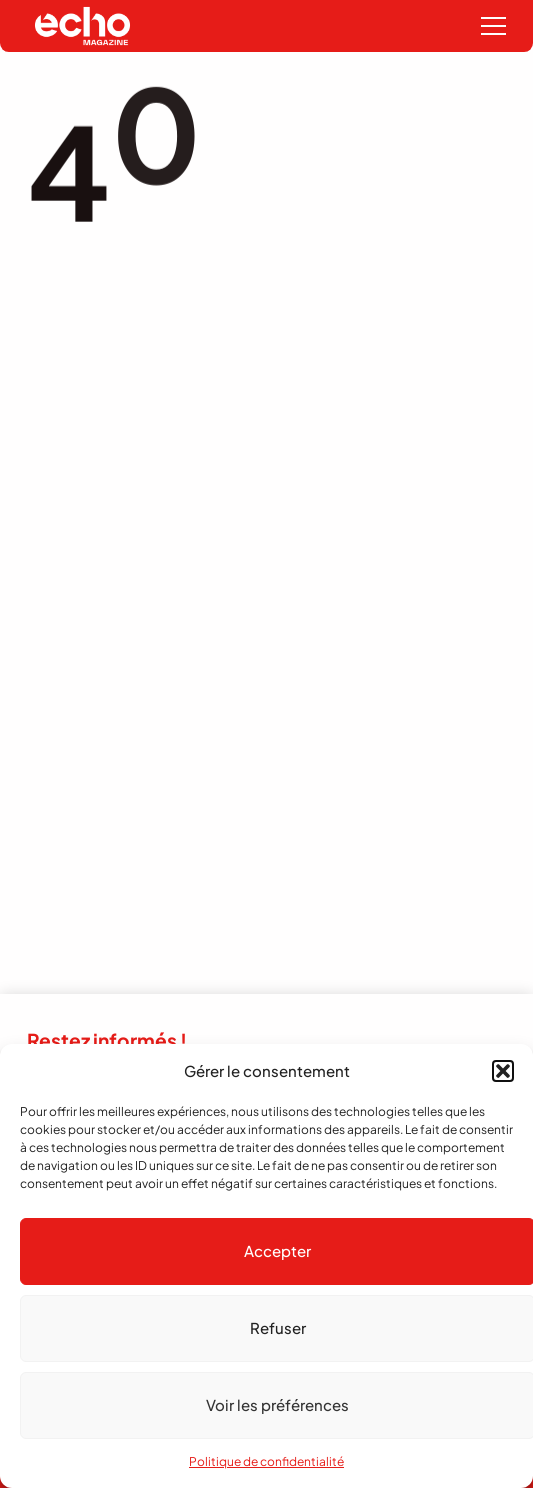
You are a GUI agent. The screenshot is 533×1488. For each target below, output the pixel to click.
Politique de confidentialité (266, 1461)
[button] (503, 1071)
